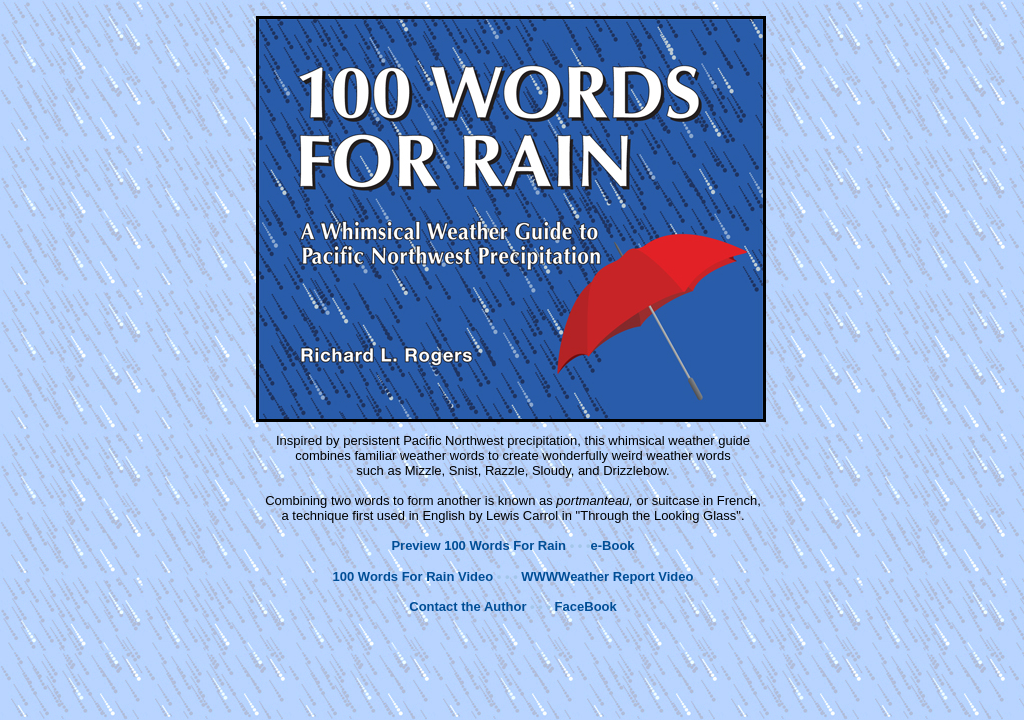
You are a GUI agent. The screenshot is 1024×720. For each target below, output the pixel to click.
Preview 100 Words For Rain (478, 545)
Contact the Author (467, 606)
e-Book (613, 545)
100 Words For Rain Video (413, 576)
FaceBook (586, 606)
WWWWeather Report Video (607, 576)
